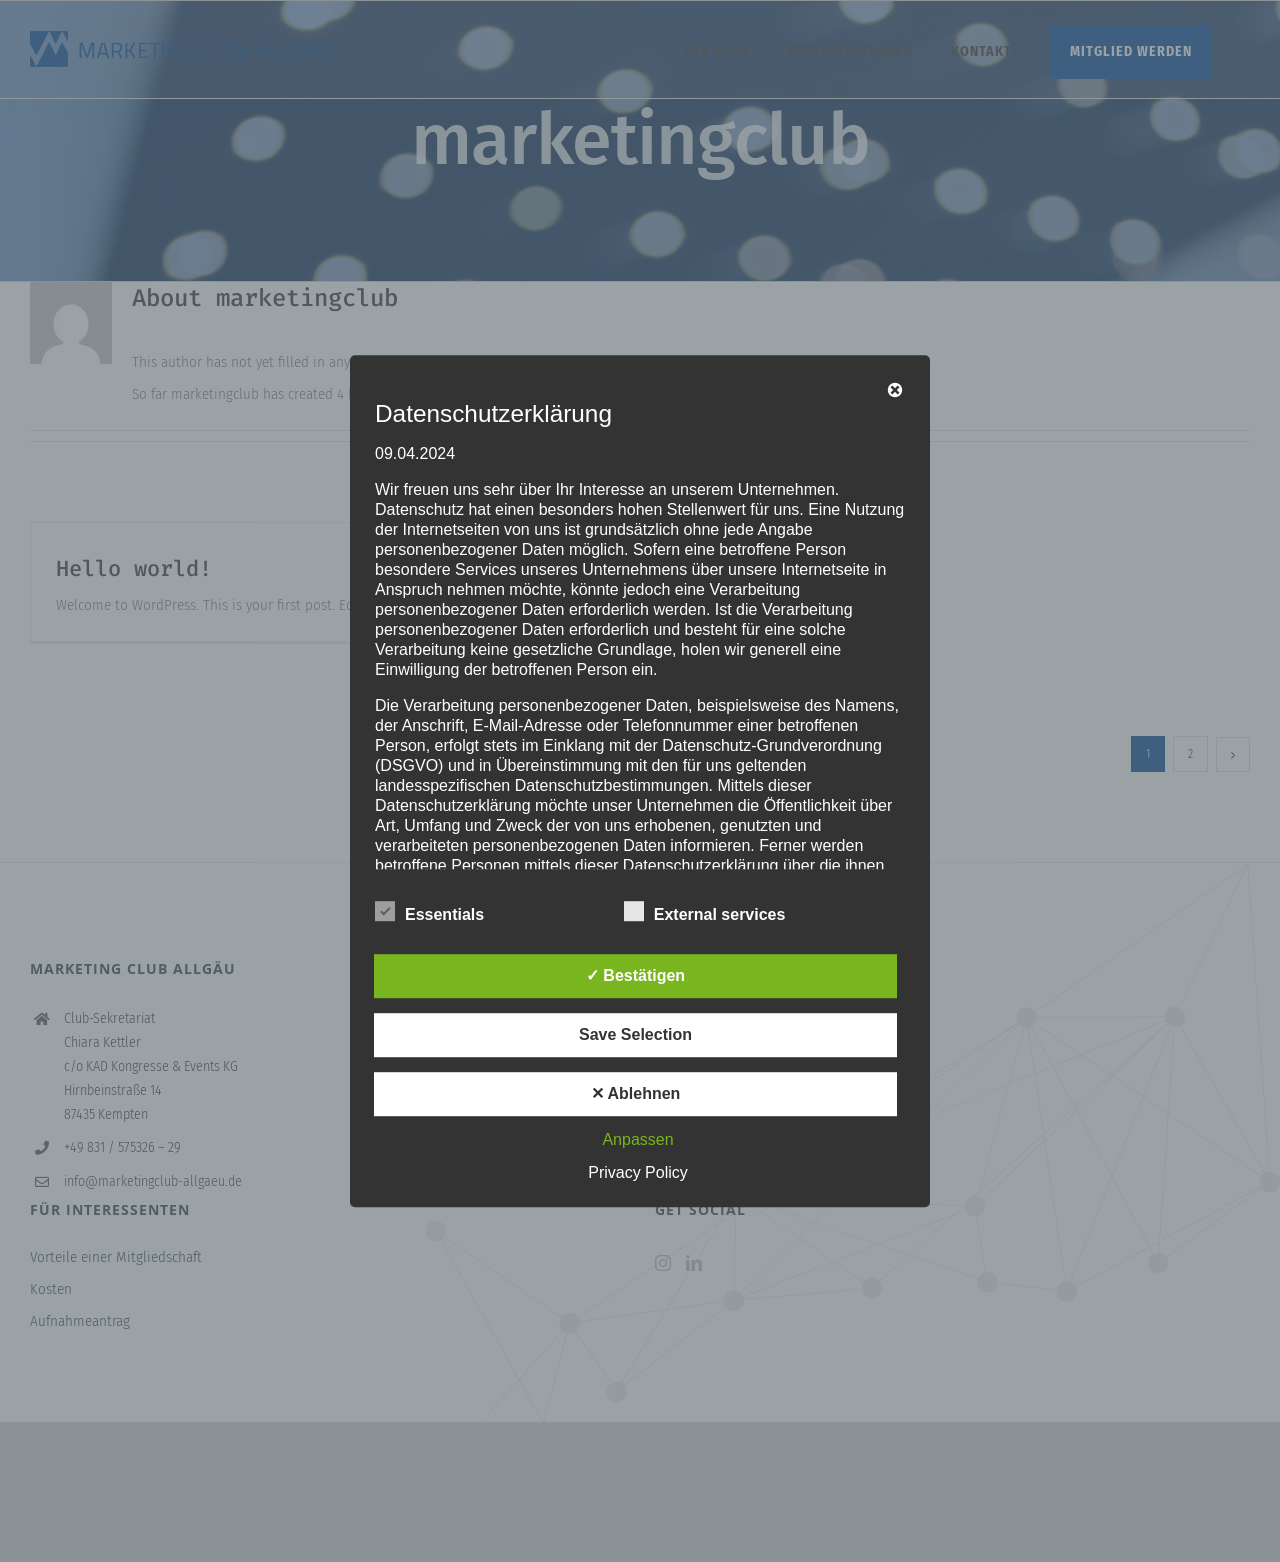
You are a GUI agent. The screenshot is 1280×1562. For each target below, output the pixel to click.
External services (705, 912)
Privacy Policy (638, 1172)
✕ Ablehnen (636, 1093)
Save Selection (635, 1034)
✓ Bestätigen (635, 975)
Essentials (429, 912)
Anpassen (637, 1139)
